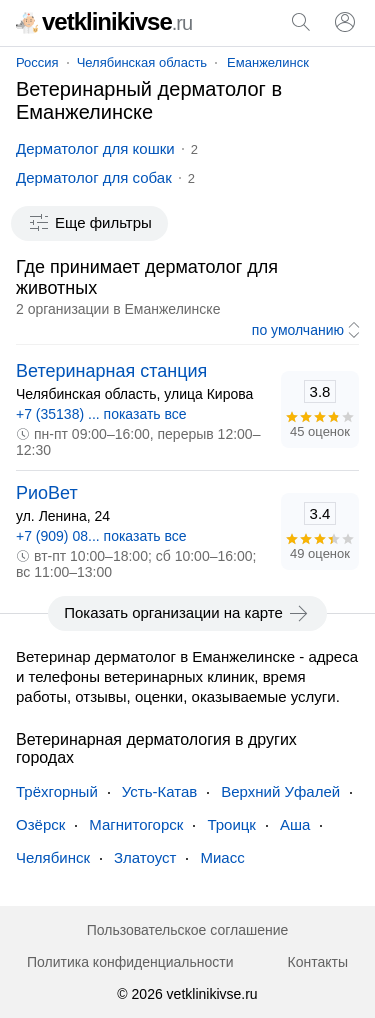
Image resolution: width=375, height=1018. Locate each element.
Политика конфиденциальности (130, 962)
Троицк (231, 824)
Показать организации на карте (187, 613)
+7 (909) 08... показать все (101, 536)
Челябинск (53, 857)
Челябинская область (142, 62)
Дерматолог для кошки (95, 148)
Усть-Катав (159, 791)
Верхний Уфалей (280, 791)
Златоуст (145, 857)
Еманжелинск (268, 62)
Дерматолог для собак (94, 177)
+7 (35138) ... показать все (101, 414)
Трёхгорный (57, 791)
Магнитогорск (136, 824)
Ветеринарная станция (111, 371)
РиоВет (47, 493)
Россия (37, 62)
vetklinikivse (104, 21)
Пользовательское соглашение (188, 930)
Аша (295, 824)
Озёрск (40, 824)
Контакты (318, 962)
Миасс (222, 857)
